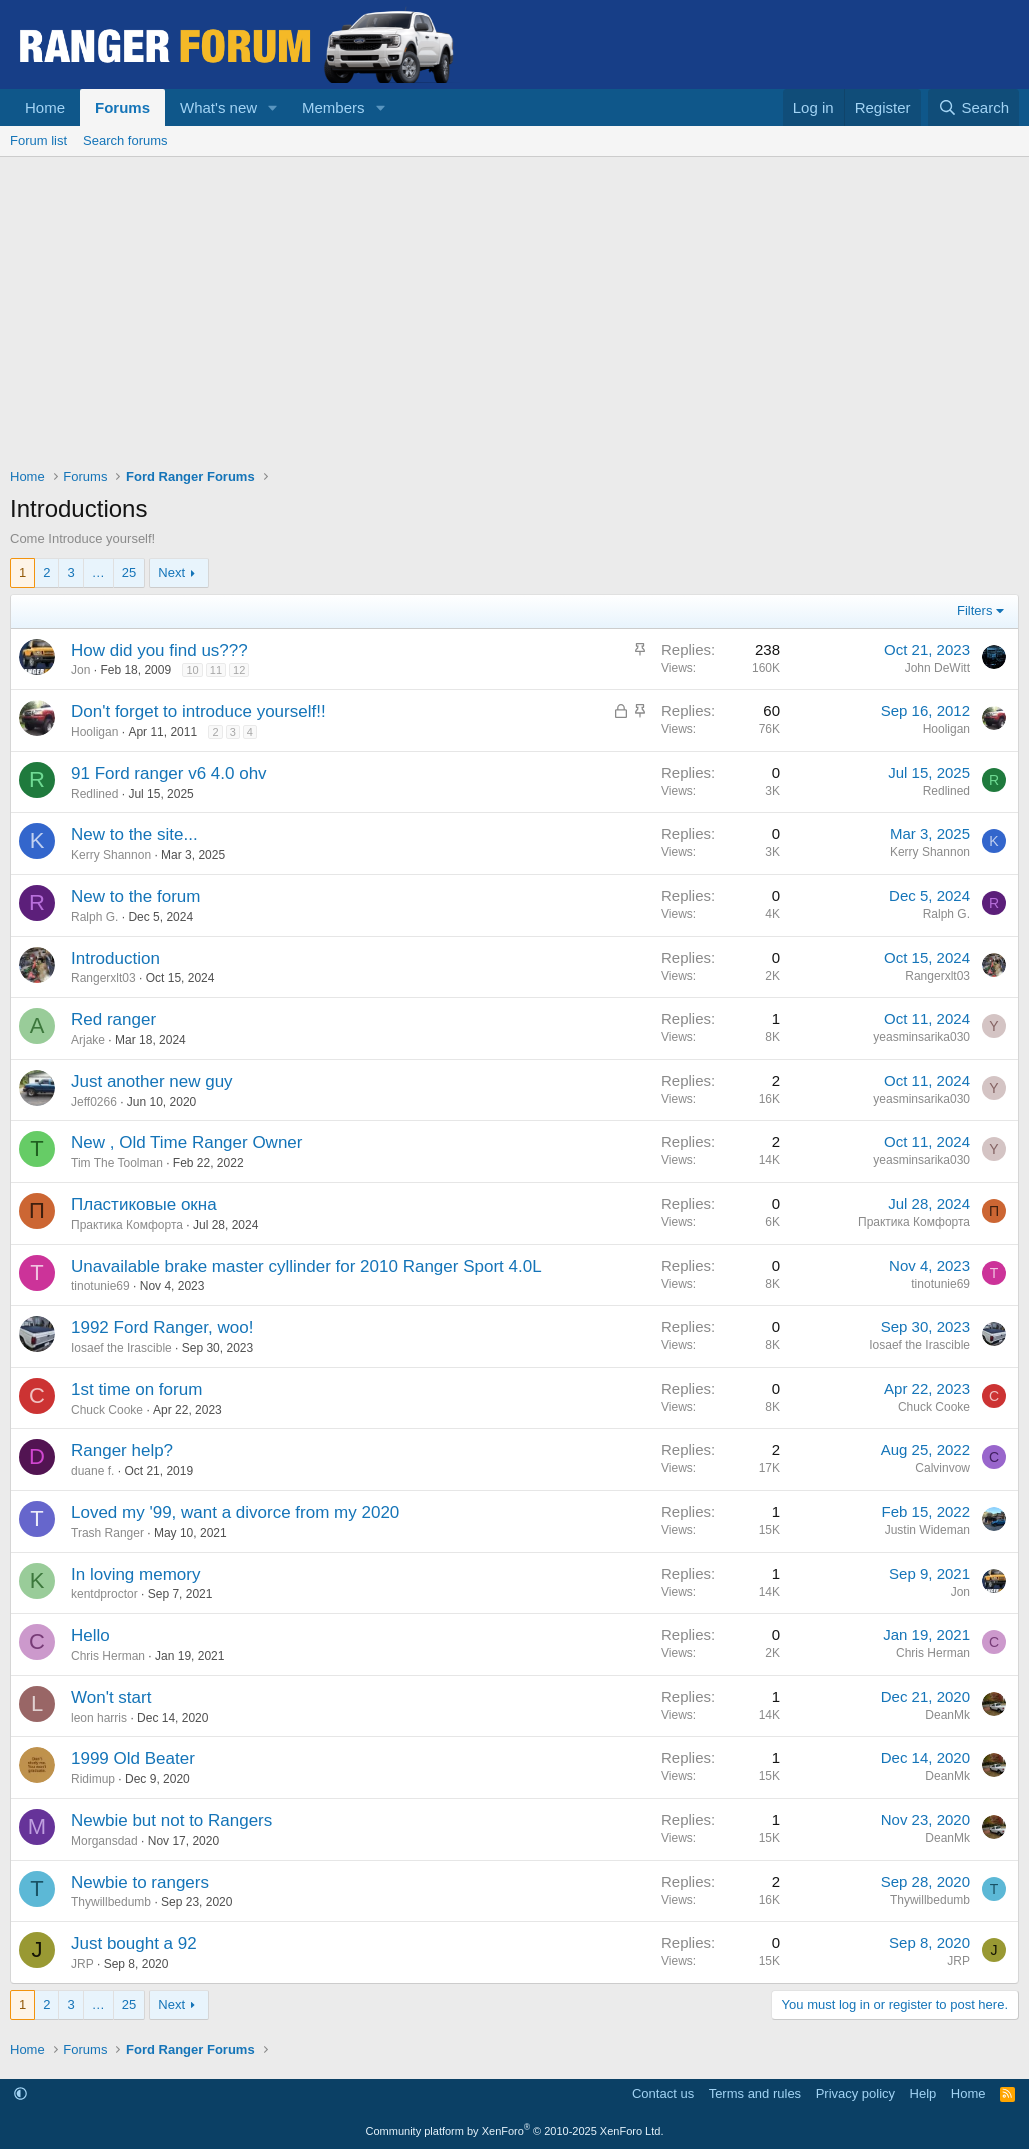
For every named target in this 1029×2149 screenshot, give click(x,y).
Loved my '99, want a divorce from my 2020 (235, 1512)
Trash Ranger (107, 1533)
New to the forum (135, 896)
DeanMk (947, 1715)
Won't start (111, 1697)
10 (192, 670)
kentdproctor (104, 1594)
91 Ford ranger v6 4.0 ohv (169, 773)
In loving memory (135, 1574)
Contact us (663, 2093)
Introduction (115, 958)
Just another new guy (152, 1081)
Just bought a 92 (134, 1943)
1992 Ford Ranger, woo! (162, 1327)
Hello (90, 1635)
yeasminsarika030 (921, 1037)
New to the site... (134, 834)
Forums (122, 107)
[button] (273, 107)
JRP (82, 1964)
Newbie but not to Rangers (171, 1820)
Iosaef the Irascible (121, 1348)
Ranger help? (122, 1450)
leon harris (99, 1718)
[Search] (973, 107)
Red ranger (113, 1019)
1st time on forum (136, 1389)
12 (239, 670)
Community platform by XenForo (515, 2131)
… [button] (98, 572)
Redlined (94, 794)
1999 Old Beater (133, 1758)
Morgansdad (104, 1841)
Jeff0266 (94, 1102)
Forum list (38, 140)
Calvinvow (942, 1468)
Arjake (88, 1040)
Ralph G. (94, 917)
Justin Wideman (927, 1530)
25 (129, 572)
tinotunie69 (100, 1286)
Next (171, 572)
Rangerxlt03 (103, 978)
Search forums (125, 140)
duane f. (92, 1471)
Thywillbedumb (111, 1902)
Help (923, 2093)
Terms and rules (755, 2093)
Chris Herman (108, 1656)
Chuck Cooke (107, 1410)
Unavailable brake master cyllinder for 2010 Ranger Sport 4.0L (306, 1266)
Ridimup (93, 1779)
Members (333, 107)
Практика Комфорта (127, 1225)
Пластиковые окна (144, 1204)
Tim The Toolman (117, 1163)
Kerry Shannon (111, 855)
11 (216, 670)
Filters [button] (974, 610)
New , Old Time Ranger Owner (186, 1142)
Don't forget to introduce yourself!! (198, 711)
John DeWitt (937, 668)
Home (45, 107)
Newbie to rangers (140, 1882)
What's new (218, 107)
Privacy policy (855, 2093)
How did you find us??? (159, 650)
